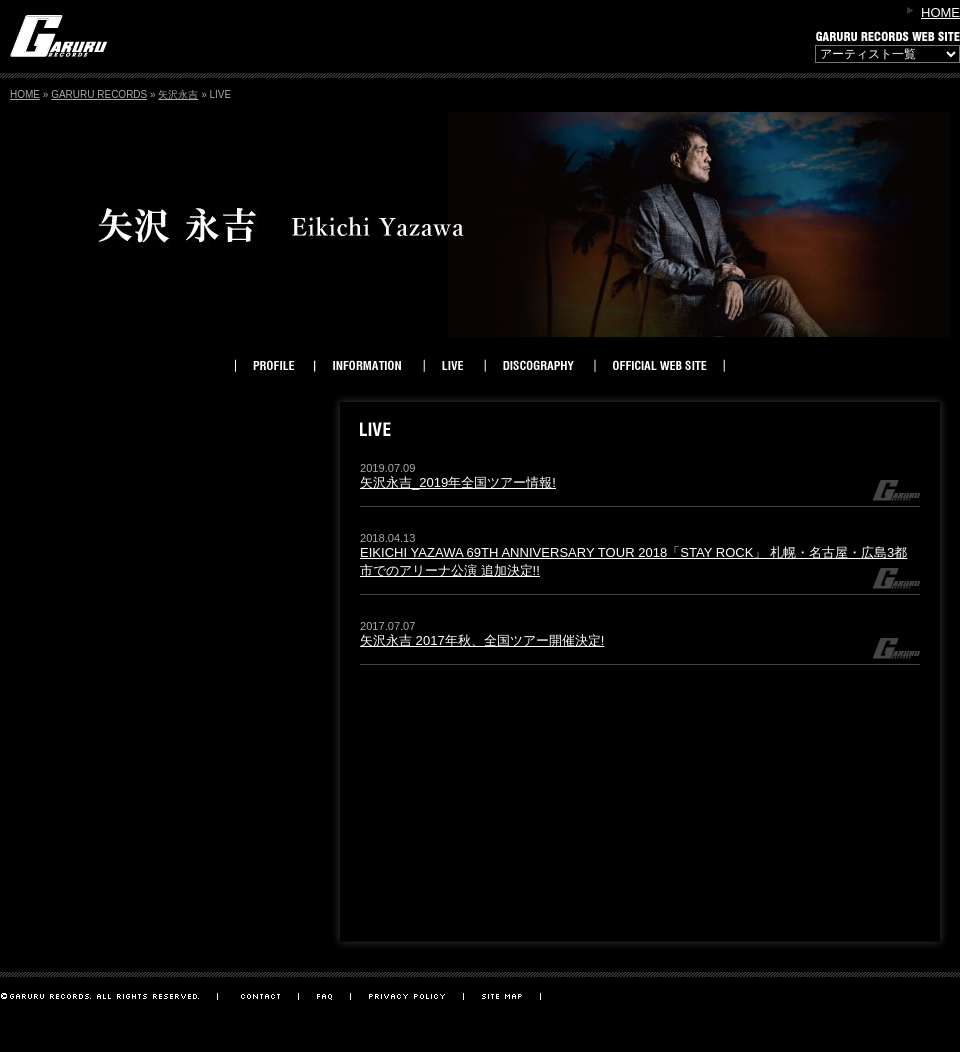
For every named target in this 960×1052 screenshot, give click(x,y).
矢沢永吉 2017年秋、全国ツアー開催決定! (482, 640)
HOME (940, 12)
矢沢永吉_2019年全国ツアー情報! (458, 482)
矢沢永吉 (178, 94)
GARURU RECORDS (99, 94)
